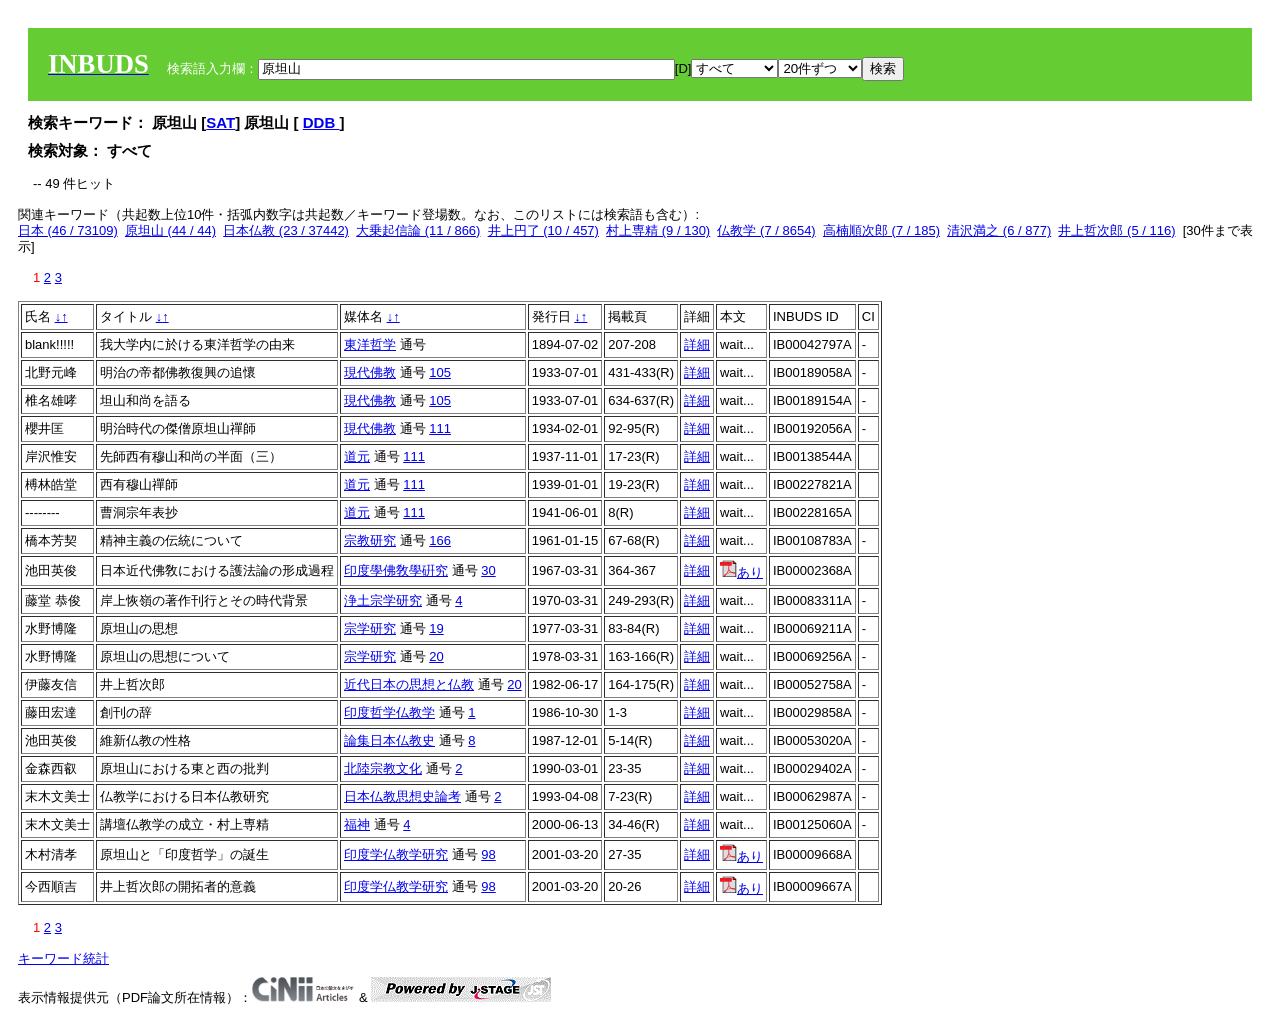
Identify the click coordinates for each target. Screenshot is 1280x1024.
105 (440, 372)
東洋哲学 (370, 344)
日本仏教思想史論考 (402, 796)
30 (488, 570)
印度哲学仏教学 (389, 712)
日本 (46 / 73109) (68, 230)
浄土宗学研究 (383, 600)
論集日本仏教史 (389, 740)
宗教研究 (370, 540)
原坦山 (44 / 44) (170, 230)
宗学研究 (370, 628)
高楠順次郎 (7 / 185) (881, 230)
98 (488, 854)
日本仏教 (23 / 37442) (286, 230)
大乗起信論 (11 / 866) (418, 230)
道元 (357, 456)
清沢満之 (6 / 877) (999, 230)
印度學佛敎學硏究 (396, 570)
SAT (220, 122)
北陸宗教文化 (383, 768)
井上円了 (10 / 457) (543, 230)
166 (440, 540)
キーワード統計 (63, 958)
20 (436, 656)
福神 (357, 824)
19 (436, 628)
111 (440, 428)
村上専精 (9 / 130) (658, 230)
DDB (321, 122)
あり (741, 572)
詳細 (697, 344)
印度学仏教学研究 (396, 854)
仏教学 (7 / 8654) (766, 230)
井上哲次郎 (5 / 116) (1116, 230)
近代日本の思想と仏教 (409, 684)
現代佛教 (370, 372)
